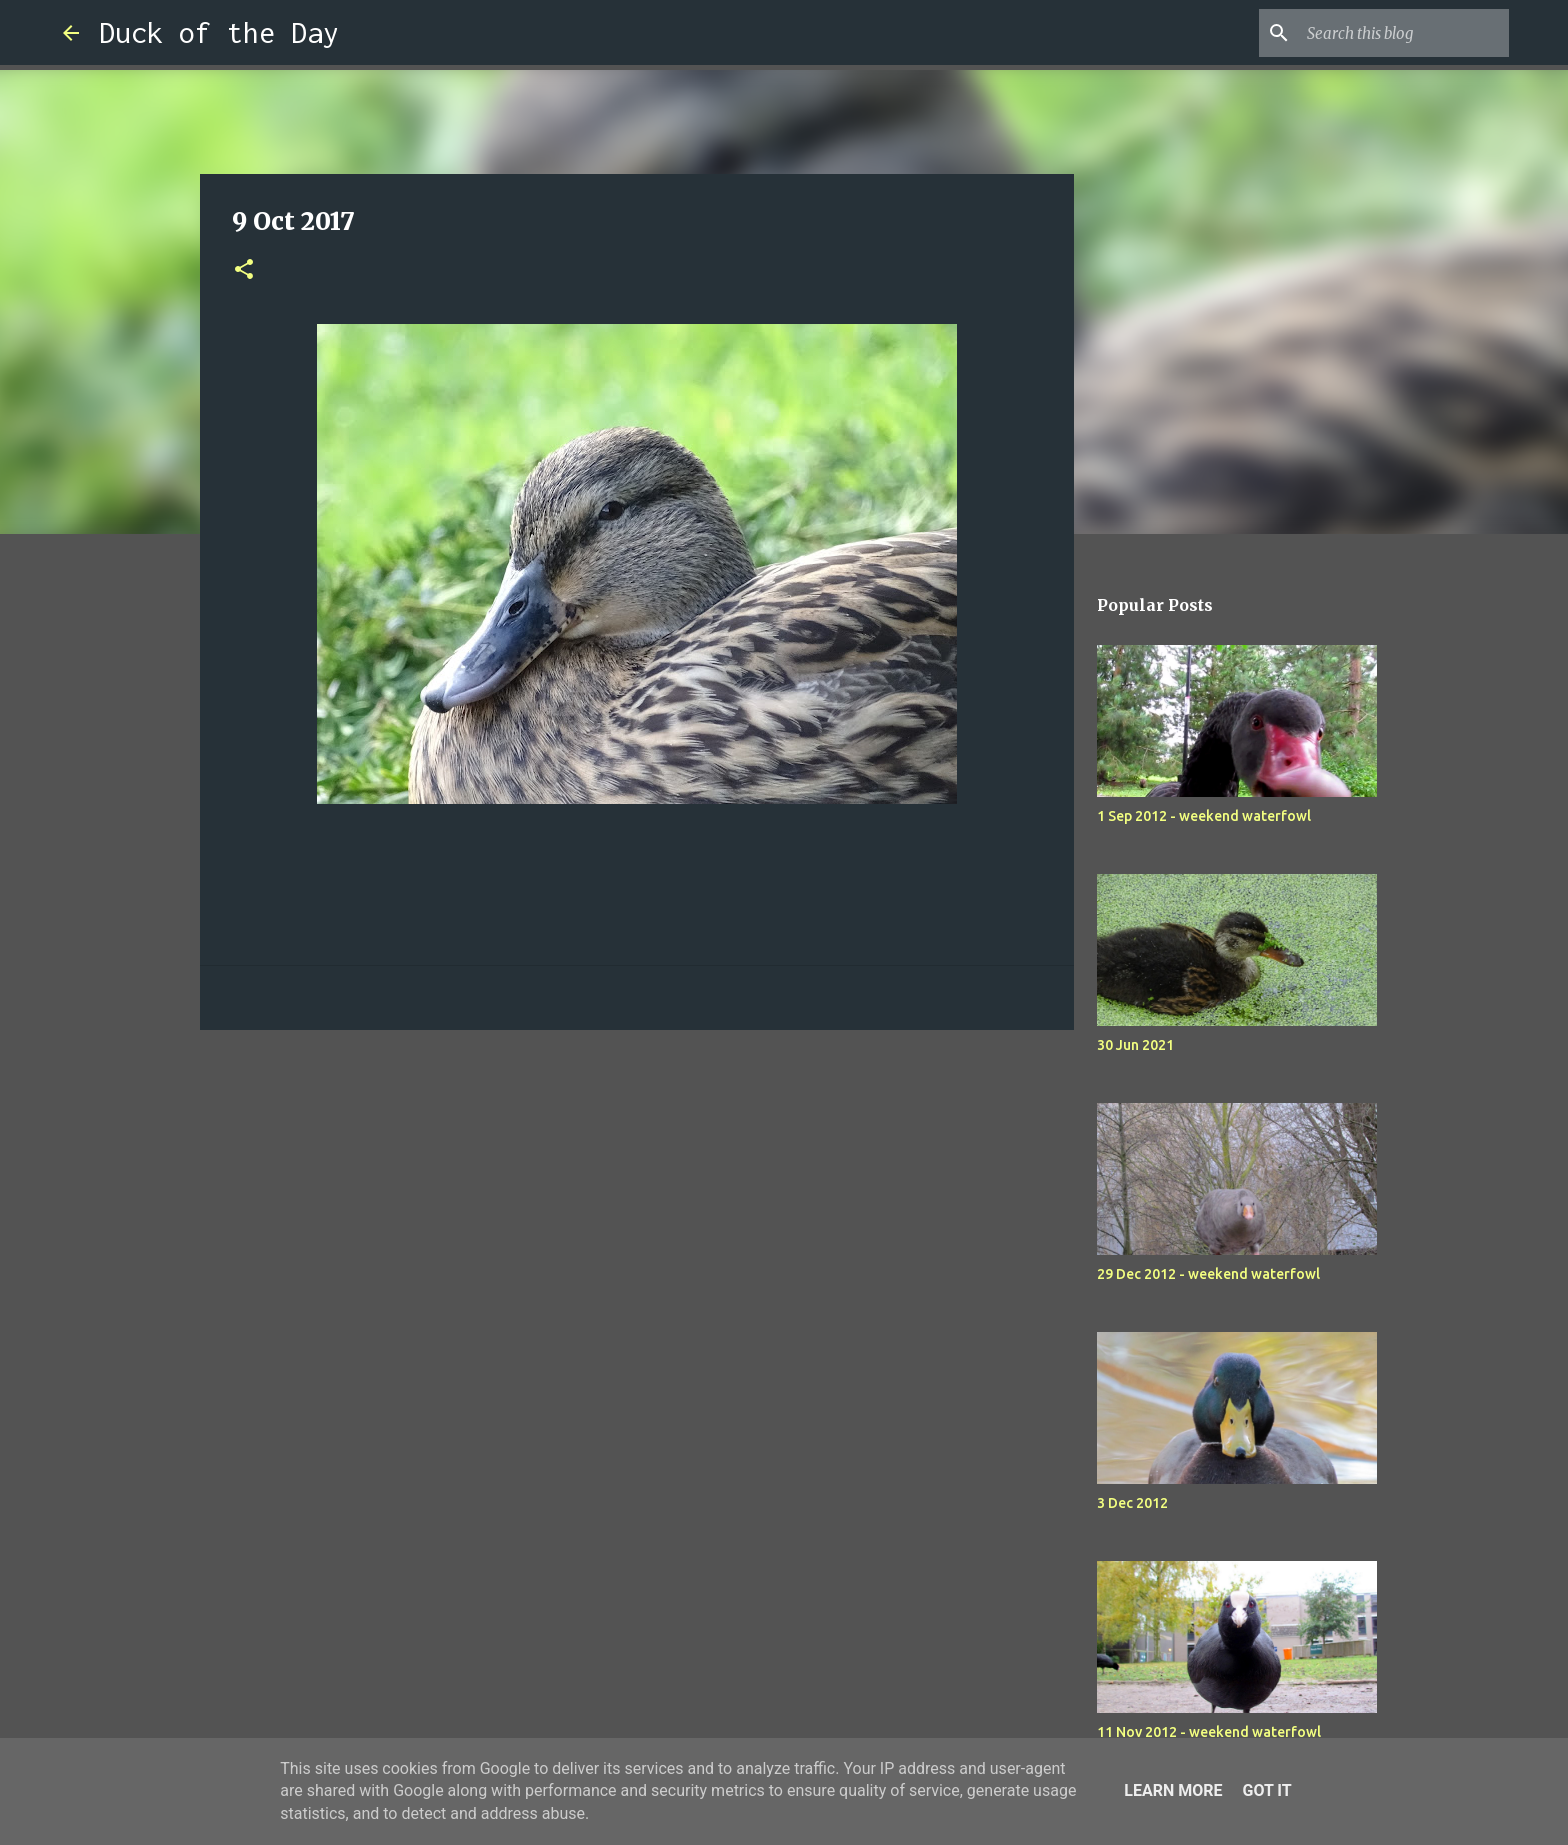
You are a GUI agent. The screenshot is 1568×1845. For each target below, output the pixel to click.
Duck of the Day (219, 32)
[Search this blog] (1404, 33)
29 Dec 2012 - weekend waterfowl (1208, 1274)
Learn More (1173, 1790)
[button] (244, 270)
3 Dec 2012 (1132, 1503)
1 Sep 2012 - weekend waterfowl (1204, 816)
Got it (1266, 1790)
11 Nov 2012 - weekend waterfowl (1209, 1732)
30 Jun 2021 (1135, 1045)
